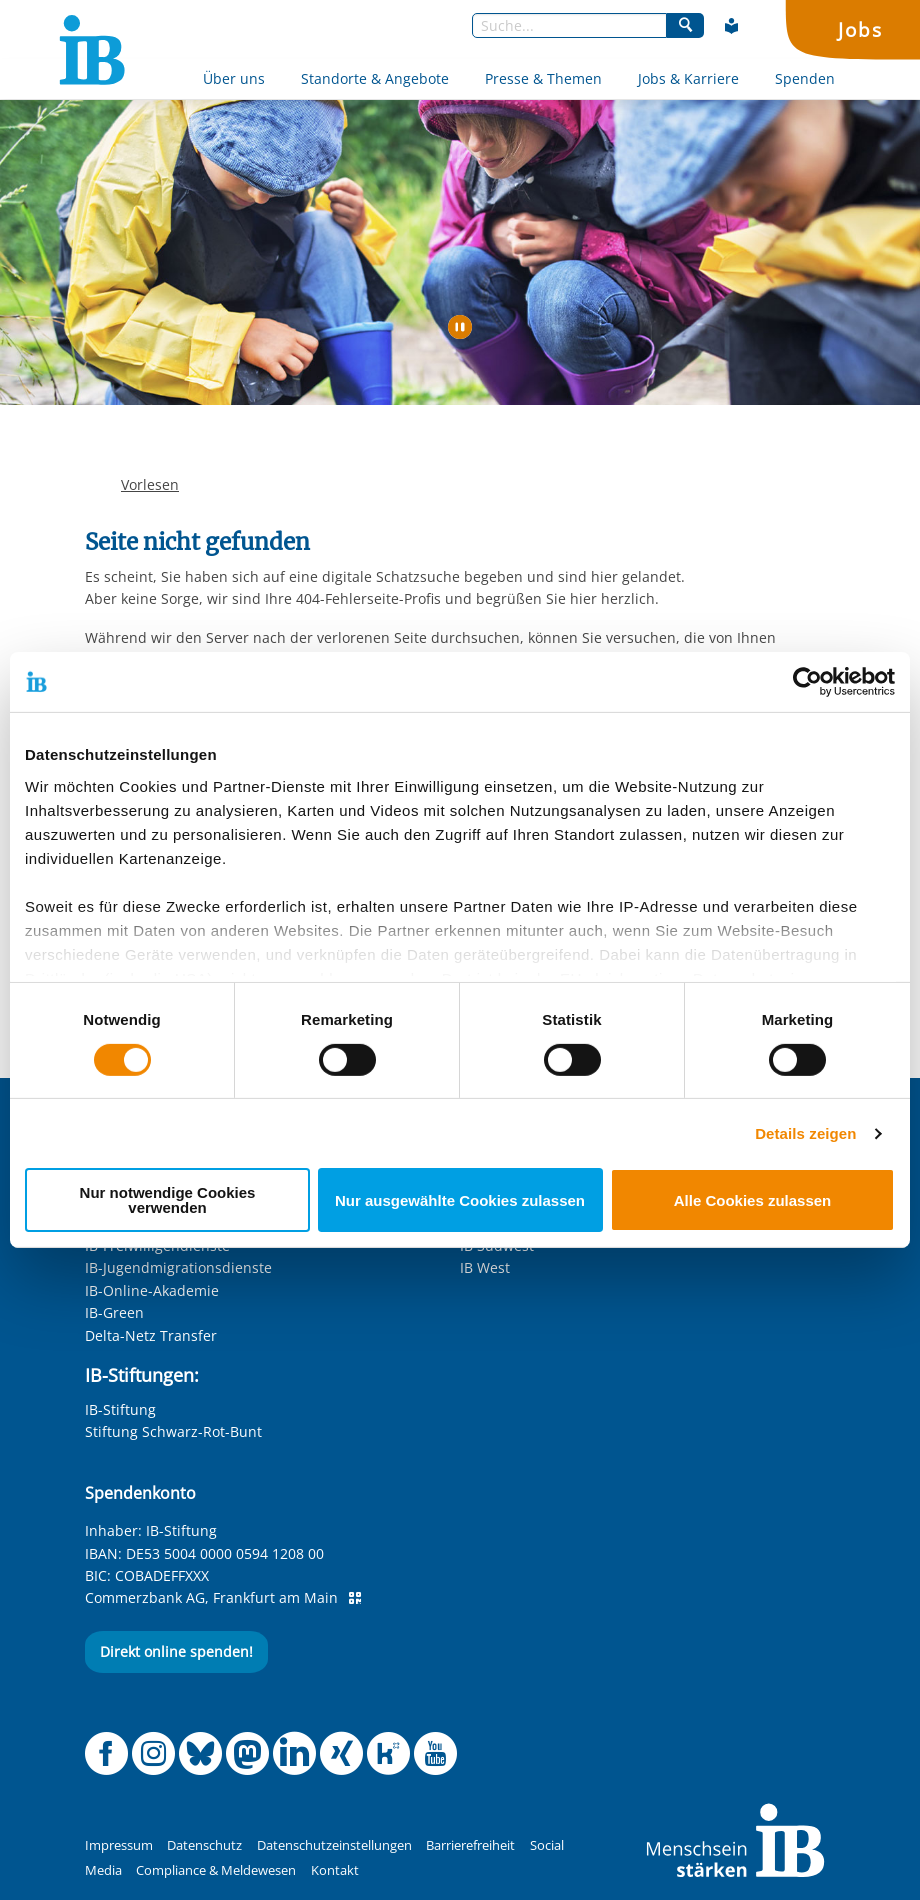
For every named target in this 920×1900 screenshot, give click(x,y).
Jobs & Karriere (688, 78)
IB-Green (114, 1312)
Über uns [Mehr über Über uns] (234, 78)
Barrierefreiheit (470, 1845)
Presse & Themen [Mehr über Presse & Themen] (543, 78)
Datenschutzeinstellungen (334, 1845)
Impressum (119, 1845)
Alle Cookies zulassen (753, 1200)
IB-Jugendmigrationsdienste (178, 1267)
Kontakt (335, 1870)
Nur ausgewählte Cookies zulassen (460, 1200)
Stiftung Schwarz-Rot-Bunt (173, 1431)
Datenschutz (204, 1845)
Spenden (805, 78)
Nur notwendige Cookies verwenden (168, 1200)
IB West (485, 1267)
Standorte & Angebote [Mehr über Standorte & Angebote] (375, 78)
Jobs (860, 29)
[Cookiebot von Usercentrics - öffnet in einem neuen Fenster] (807, 682)
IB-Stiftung (120, 1409)
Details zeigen (805, 1133)
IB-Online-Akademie (152, 1290)
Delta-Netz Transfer (151, 1335)
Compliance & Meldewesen (216, 1870)
